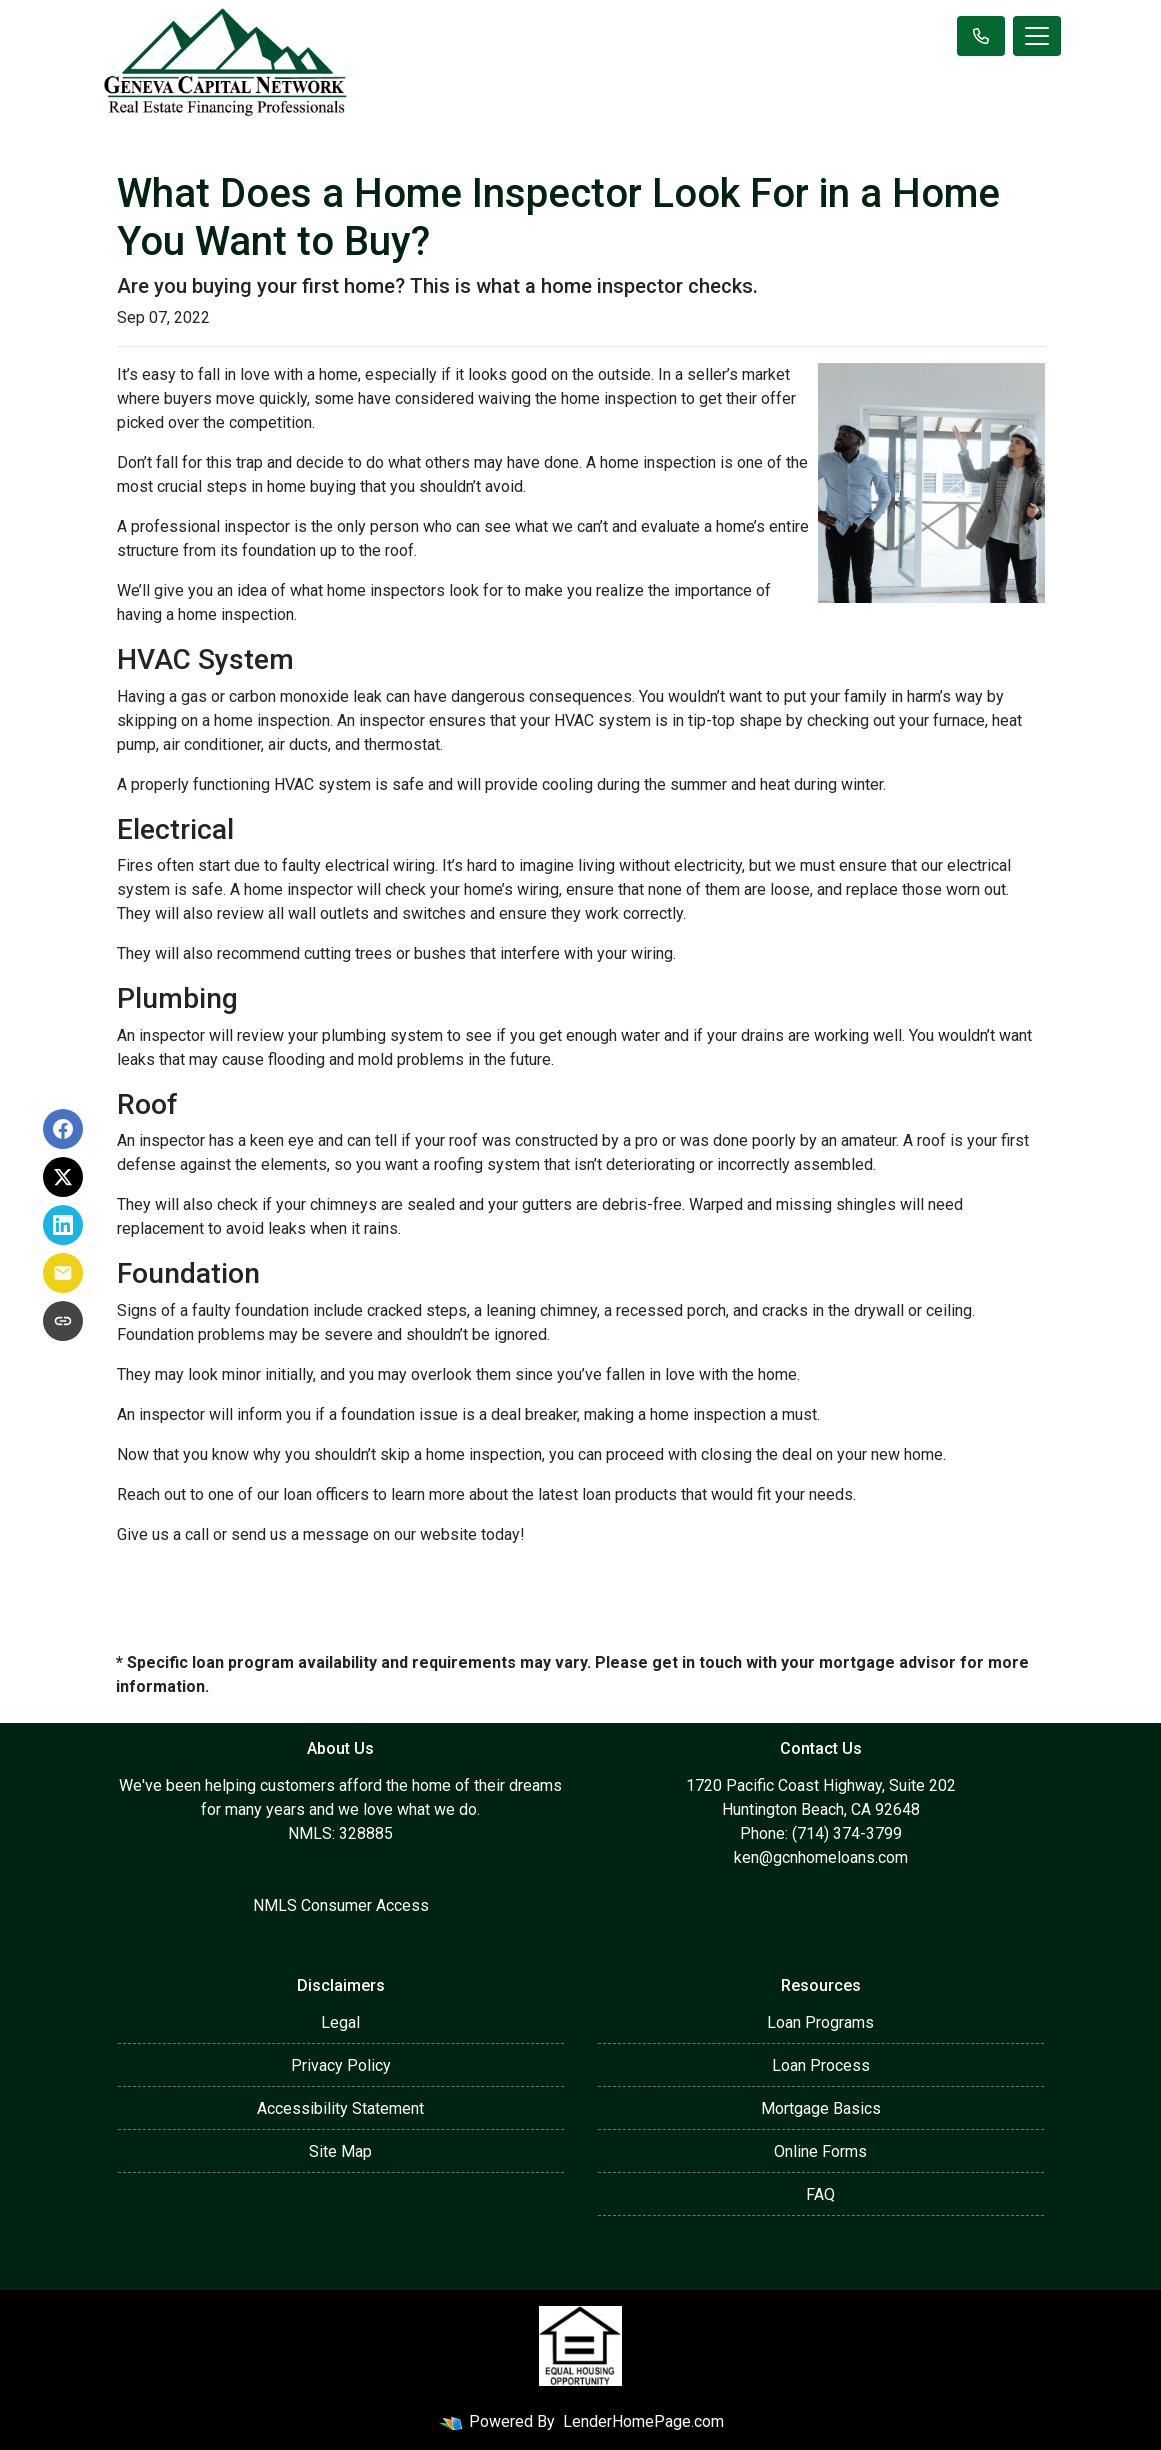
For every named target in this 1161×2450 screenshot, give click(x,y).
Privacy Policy (341, 2065)
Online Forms (820, 2151)
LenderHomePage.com (643, 2421)
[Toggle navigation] (1037, 36)
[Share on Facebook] (63, 1129)
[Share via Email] (63, 1273)
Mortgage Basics (821, 2108)
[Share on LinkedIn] (63, 1225)
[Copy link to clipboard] (63, 1321)
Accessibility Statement (340, 2108)
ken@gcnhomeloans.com (821, 1857)
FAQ (820, 2194)
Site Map (340, 2151)
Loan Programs (820, 2022)
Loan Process (821, 2065)
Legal (340, 2022)
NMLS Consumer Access (341, 1905)
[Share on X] (63, 1177)
